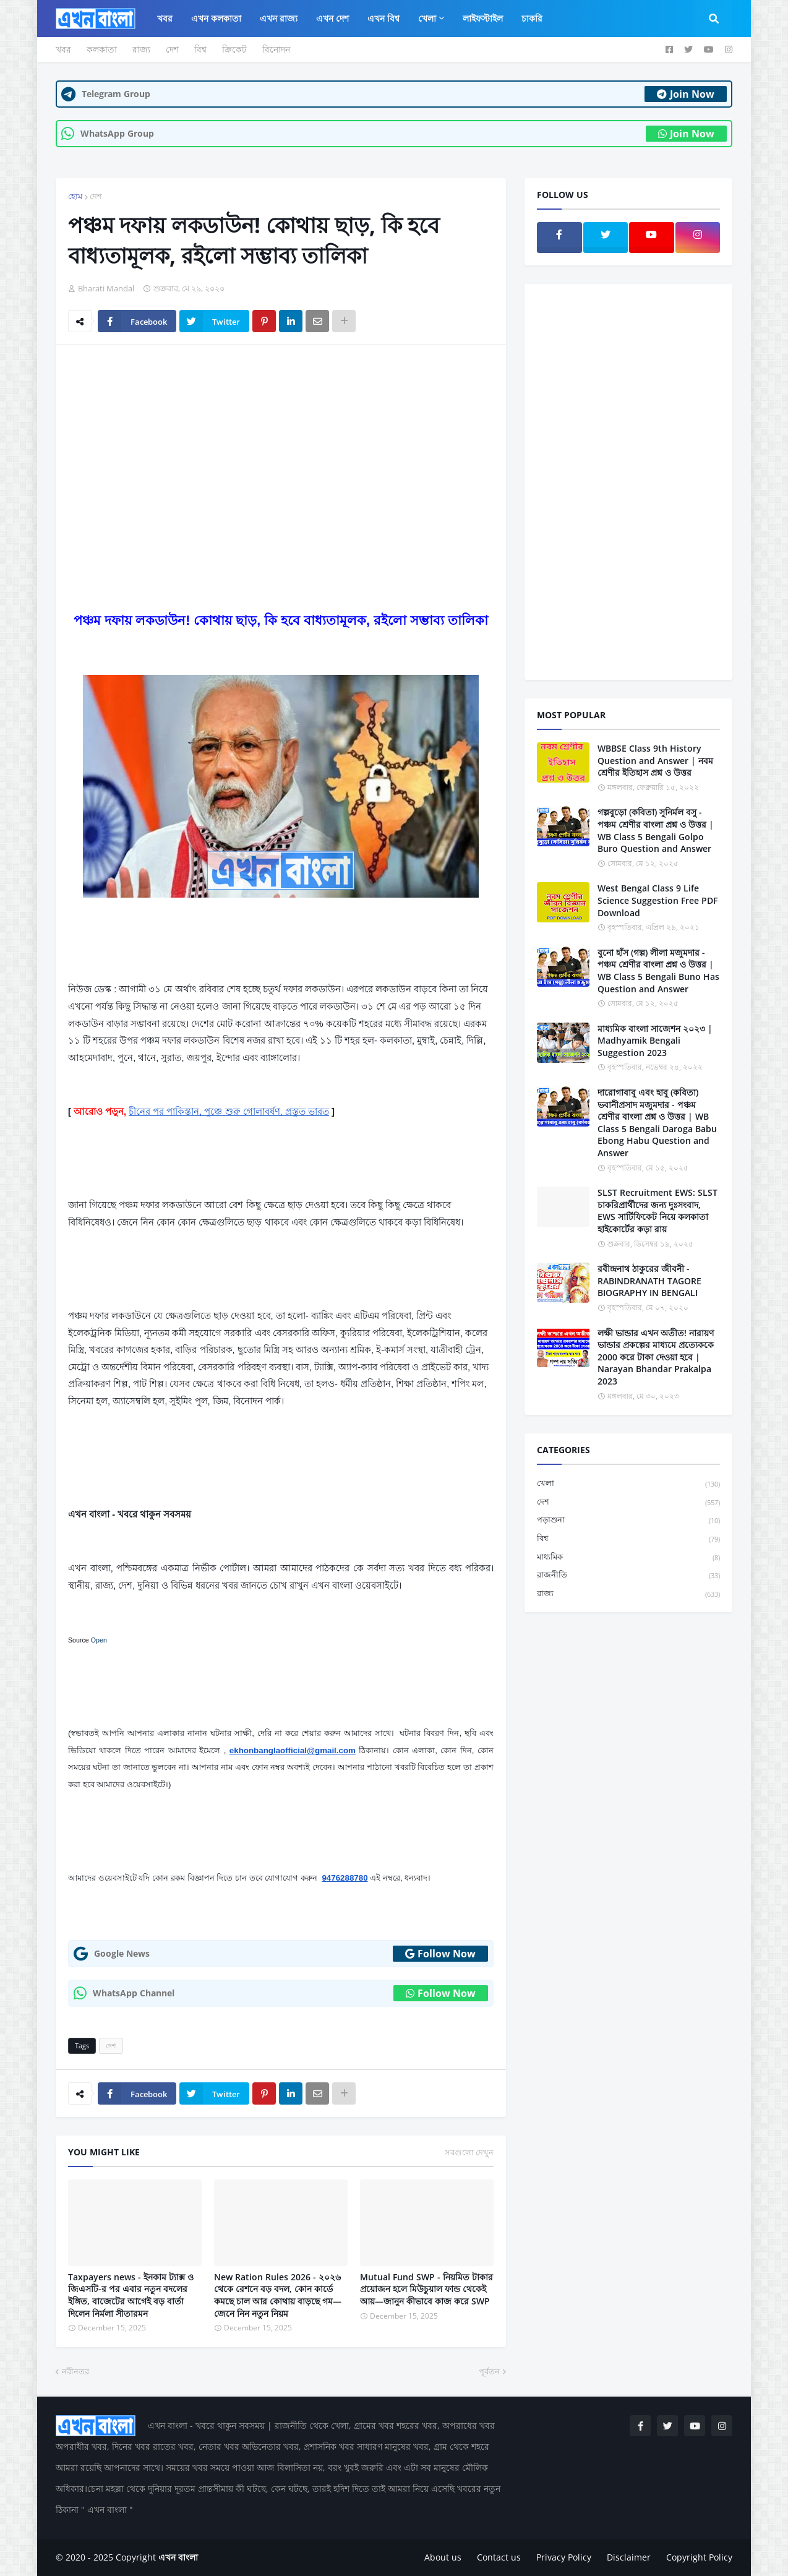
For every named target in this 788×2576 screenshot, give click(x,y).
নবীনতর (75, 2371)
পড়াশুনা (628, 1520)
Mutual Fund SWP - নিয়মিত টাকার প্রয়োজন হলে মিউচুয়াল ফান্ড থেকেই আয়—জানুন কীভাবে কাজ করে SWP (426, 2289)
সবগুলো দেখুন (469, 2152)
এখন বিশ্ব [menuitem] (383, 18)
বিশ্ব (200, 49)
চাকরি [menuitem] (531, 18)
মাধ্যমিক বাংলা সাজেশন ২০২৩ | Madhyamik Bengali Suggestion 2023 (655, 1040)
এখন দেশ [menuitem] (332, 18)
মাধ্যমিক (628, 1557)
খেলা (628, 1483)
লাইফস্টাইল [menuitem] (483, 18)
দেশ (172, 49)
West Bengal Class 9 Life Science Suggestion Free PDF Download (657, 900)
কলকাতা (102, 49)
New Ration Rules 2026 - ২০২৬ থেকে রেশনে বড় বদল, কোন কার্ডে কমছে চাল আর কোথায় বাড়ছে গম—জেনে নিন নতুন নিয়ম (277, 2295)
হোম (75, 196)
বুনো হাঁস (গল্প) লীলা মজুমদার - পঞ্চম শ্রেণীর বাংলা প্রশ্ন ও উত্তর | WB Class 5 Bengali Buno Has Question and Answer (658, 971)
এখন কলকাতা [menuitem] (216, 18)
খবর (63, 49)
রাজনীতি (628, 1575)
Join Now (685, 94)
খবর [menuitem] (165, 18)
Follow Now (440, 1953)
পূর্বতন (489, 2371)
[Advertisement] (281, 447)
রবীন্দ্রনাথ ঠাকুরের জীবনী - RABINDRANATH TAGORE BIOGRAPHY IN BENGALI (649, 1281)
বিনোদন (276, 49)
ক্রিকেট (234, 49)
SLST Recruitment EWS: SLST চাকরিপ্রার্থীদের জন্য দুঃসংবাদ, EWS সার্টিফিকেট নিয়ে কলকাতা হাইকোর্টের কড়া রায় (657, 1211)
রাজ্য (141, 49)
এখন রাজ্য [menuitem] (279, 18)
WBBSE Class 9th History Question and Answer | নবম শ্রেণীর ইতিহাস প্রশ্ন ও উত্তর (655, 760)
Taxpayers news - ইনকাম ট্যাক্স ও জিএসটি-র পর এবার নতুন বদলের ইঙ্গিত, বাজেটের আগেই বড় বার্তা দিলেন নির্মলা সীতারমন (131, 2295)
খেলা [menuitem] (427, 18)
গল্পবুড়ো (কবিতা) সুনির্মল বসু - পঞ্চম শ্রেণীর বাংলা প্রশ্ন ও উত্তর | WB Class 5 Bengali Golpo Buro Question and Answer (655, 830)
